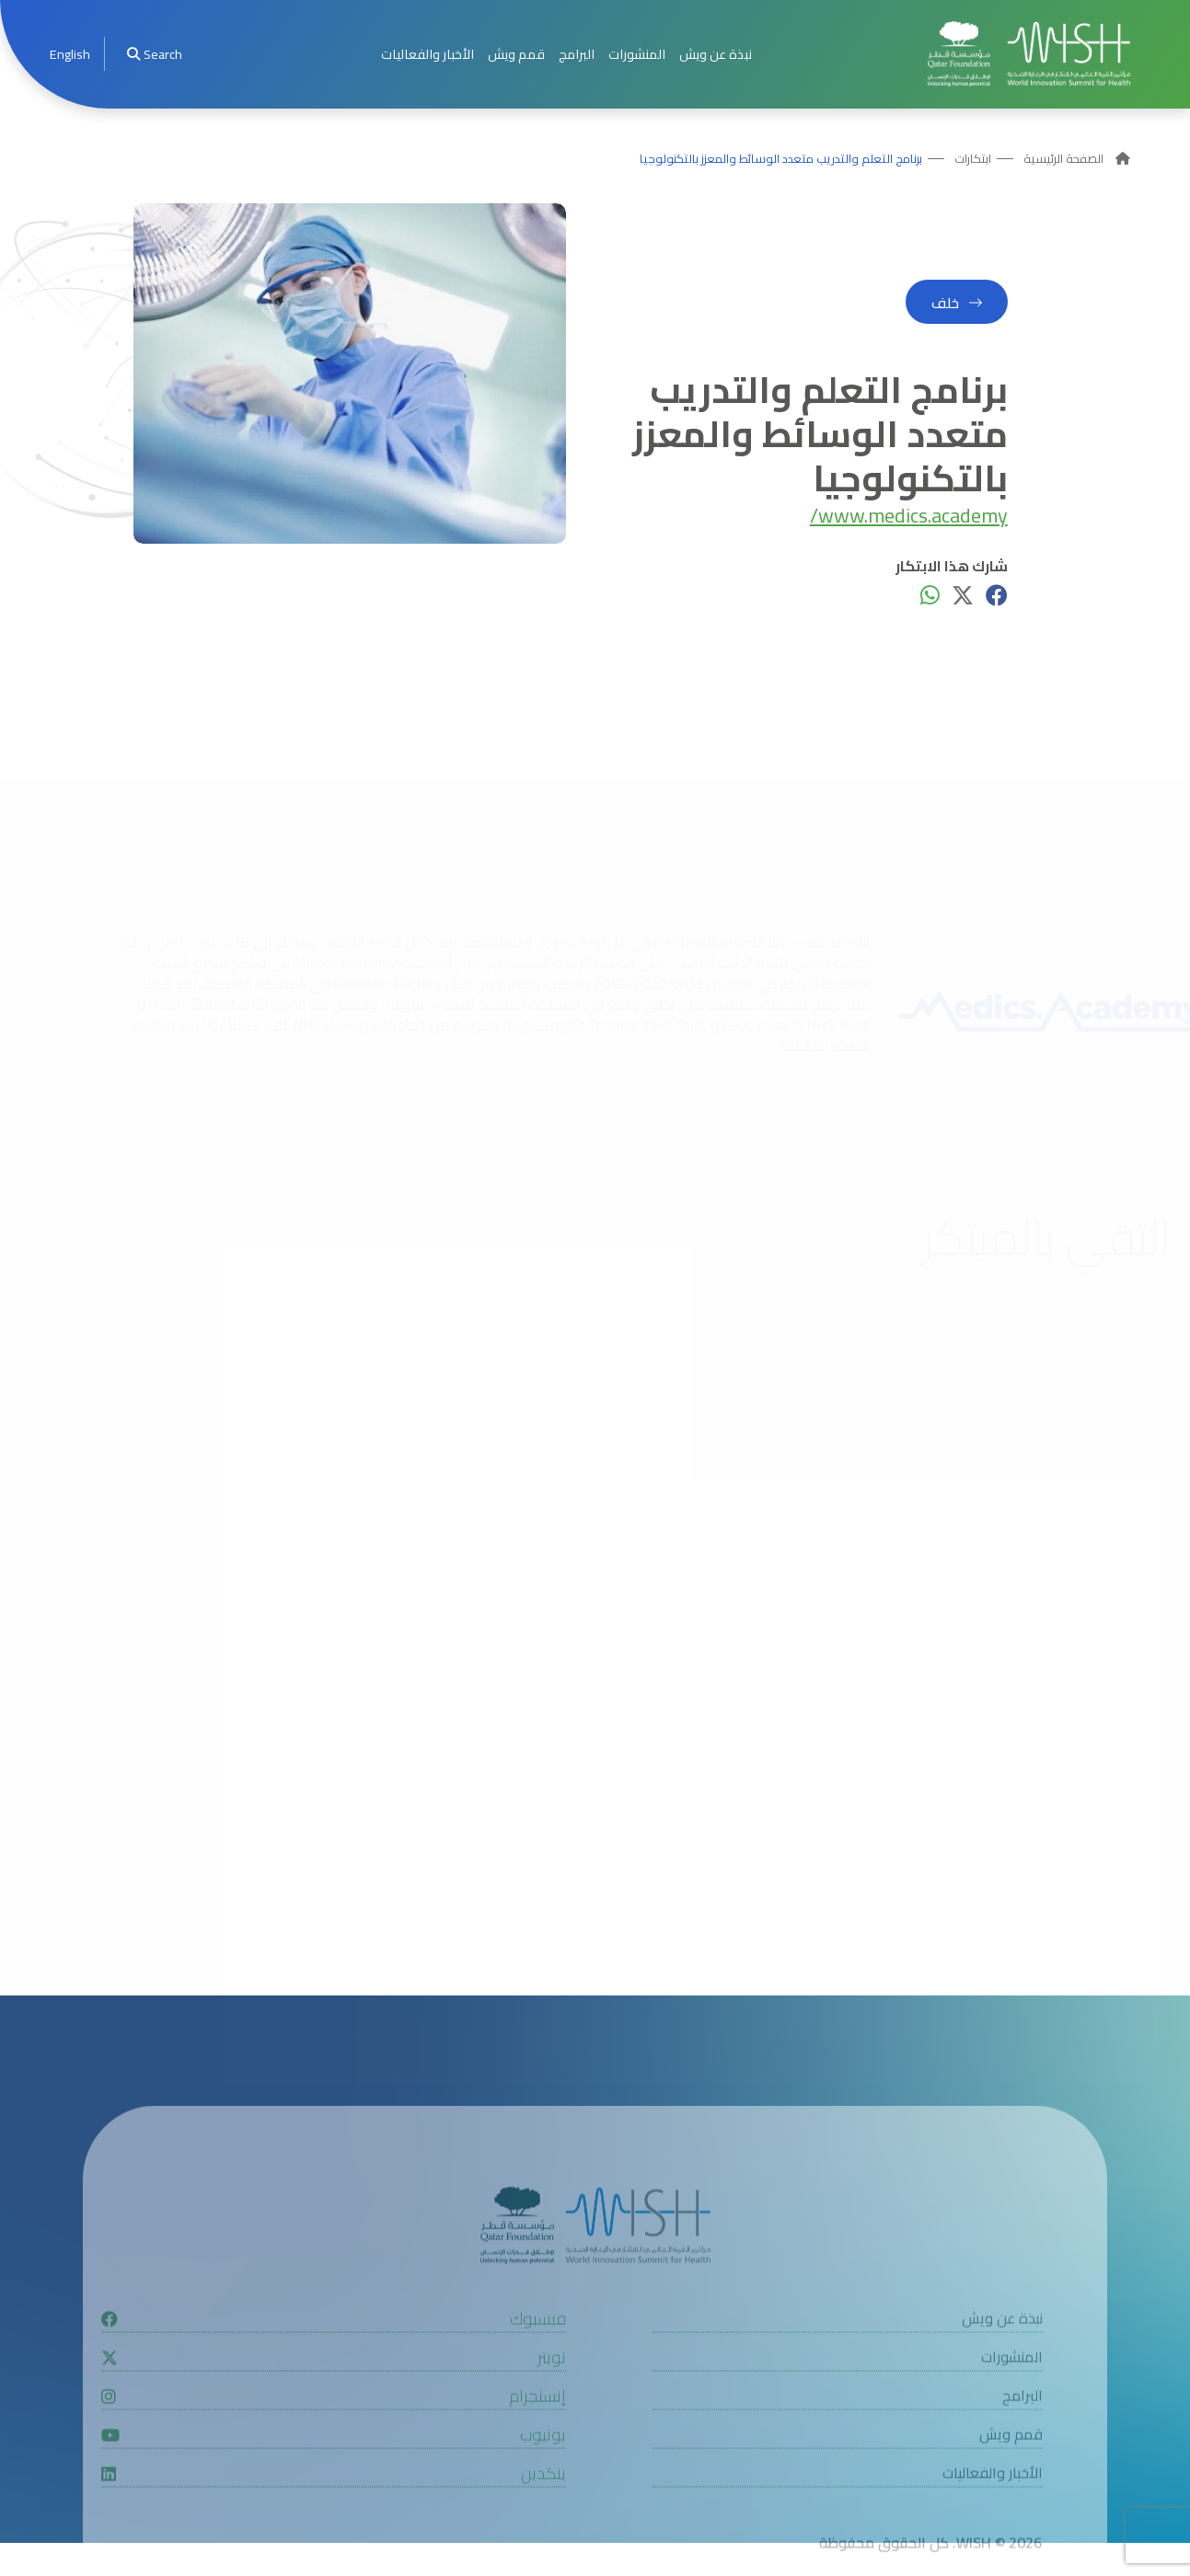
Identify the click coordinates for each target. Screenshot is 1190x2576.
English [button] (70, 54)
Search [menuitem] (154, 53)
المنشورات (636, 54)
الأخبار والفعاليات (427, 54)
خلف (945, 302)
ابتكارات (972, 159)
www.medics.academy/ (909, 515)
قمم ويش (516, 54)
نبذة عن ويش (715, 54)
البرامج (577, 54)
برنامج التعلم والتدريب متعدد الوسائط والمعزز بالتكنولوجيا (781, 159)
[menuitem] (70, 53)
